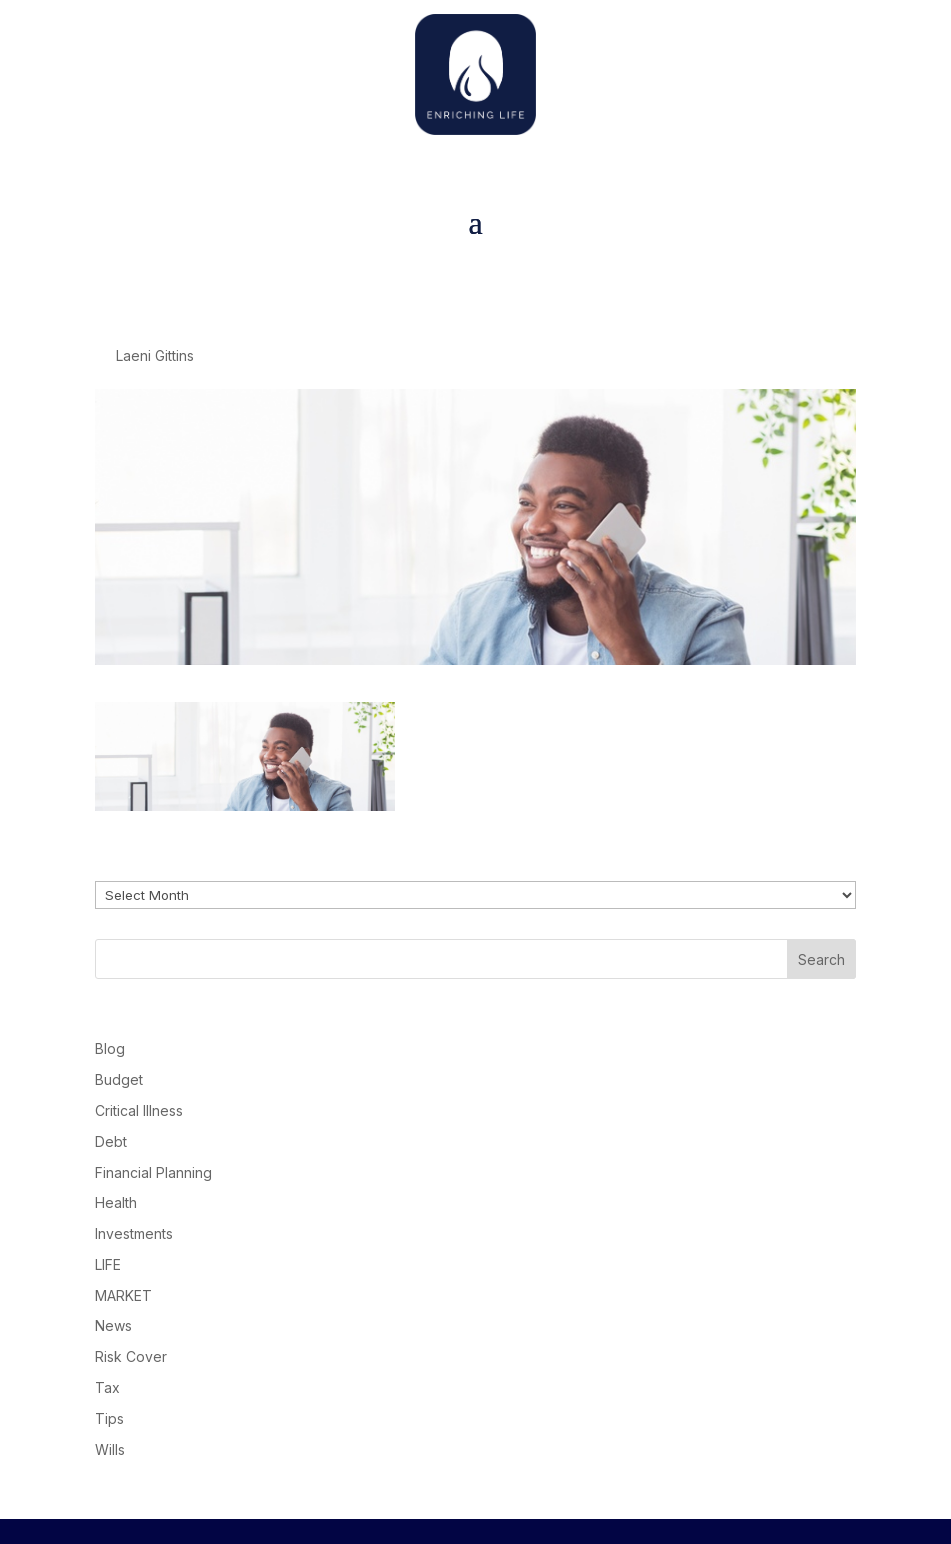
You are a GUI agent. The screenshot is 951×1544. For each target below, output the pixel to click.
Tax (107, 1387)
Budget (119, 1079)
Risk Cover (131, 1356)
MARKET (123, 1295)
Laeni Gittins (155, 355)
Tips (109, 1418)
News (113, 1325)
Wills (110, 1449)
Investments (134, 1233)
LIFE (108, 1264)
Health (116, 1202)
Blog (110, 1048)
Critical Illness (139, 1110)
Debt (111, 1141)
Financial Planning (153, 1172)
